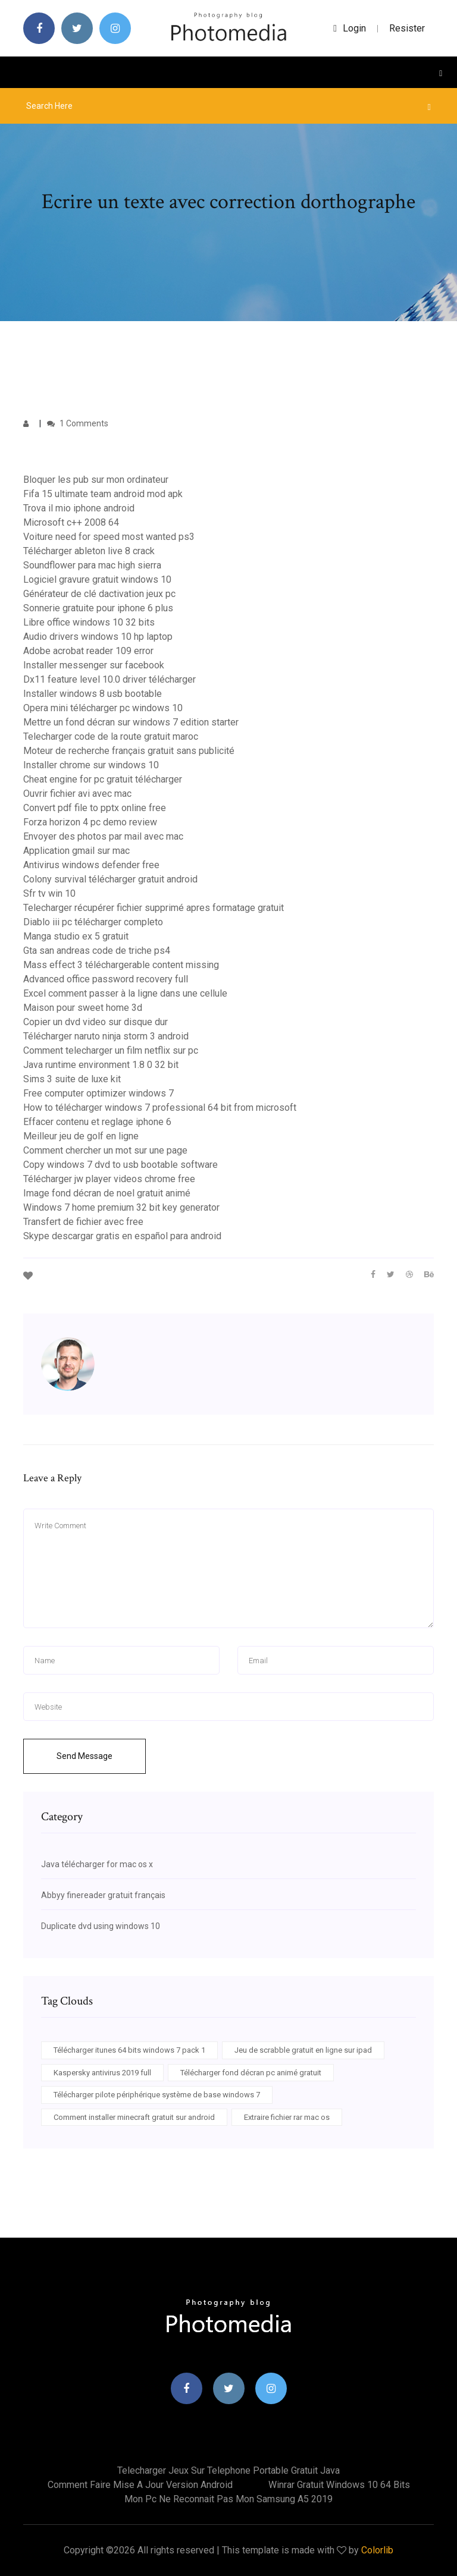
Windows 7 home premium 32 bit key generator (121, 1207)
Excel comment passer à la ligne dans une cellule (125, 993)
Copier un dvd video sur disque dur (95, 1022)
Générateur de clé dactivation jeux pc (99, 593)
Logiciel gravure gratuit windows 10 (97, 579)
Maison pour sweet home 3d (82, 1007)
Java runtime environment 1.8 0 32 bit (101, 1064)
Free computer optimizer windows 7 (98, 1093)
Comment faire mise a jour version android (140, 2484)
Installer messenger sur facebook (93, 665)
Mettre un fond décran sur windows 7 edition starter (131, 722)
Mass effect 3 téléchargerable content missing (121, 964)
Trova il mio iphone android (78, 508)
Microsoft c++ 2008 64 (71, 522)
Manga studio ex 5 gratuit (76, 936)
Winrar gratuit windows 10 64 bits (339, 2484)
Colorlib (377, 2550)
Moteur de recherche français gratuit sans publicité (128, 750)
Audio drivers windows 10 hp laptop (98, 636)
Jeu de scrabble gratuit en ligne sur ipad (303, 2050)
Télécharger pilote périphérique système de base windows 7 (157, 2094)
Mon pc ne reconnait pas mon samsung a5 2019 (228, 2499)
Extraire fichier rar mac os (287, 2117)
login (349, 28)
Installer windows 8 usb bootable (92, 693)
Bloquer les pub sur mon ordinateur (95, 479)
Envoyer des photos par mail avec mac (103, 836)
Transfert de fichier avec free (83, 1221)
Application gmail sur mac (76, 850)
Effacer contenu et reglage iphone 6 (97, 1121)
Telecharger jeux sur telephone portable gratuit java (228, 2470)
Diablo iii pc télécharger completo (93, 922)
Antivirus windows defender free (91, 865)
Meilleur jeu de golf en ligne (81, 1136)
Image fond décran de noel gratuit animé (106, 1193)
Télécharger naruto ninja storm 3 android (106, 1036)
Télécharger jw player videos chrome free (109, 1179)
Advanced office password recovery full (105, 979)
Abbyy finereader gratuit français (103, 1895)
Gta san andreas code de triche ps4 (96, 950)
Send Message (84, 1756)
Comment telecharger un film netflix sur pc (110, 1050)
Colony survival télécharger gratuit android (110, 879)
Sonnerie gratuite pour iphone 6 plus (98, 608)
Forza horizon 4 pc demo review (90, 822)
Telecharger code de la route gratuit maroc (110, 736)
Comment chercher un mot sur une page (105, 1150)
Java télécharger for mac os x (97, 1864)
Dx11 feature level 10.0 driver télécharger (109, 679)
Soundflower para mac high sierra (92, 565)
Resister (407, 28)
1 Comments (77, 423)
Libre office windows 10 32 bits (89, 622)
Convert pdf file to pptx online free (94, 807)
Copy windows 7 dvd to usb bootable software (120, 1164)
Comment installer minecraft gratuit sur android (134, 2117)
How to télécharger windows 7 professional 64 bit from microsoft (159, 1107)
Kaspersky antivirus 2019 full (102, 2072)
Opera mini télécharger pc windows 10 (103, 708)
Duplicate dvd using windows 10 (100, 1926)
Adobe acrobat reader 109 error (88, 650)
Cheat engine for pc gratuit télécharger (102, 779)
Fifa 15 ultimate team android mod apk (103, 494)
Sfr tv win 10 (49, 893)
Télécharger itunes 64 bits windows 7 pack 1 (129, 2050)
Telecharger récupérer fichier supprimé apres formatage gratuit (153, 907)
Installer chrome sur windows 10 (91, 765)
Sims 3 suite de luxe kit (72, 1079)
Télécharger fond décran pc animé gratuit (250, 2072)
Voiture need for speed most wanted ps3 (109, 536)
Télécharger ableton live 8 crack (89, 551)
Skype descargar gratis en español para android (122, 1236)
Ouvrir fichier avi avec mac (77, 793)
